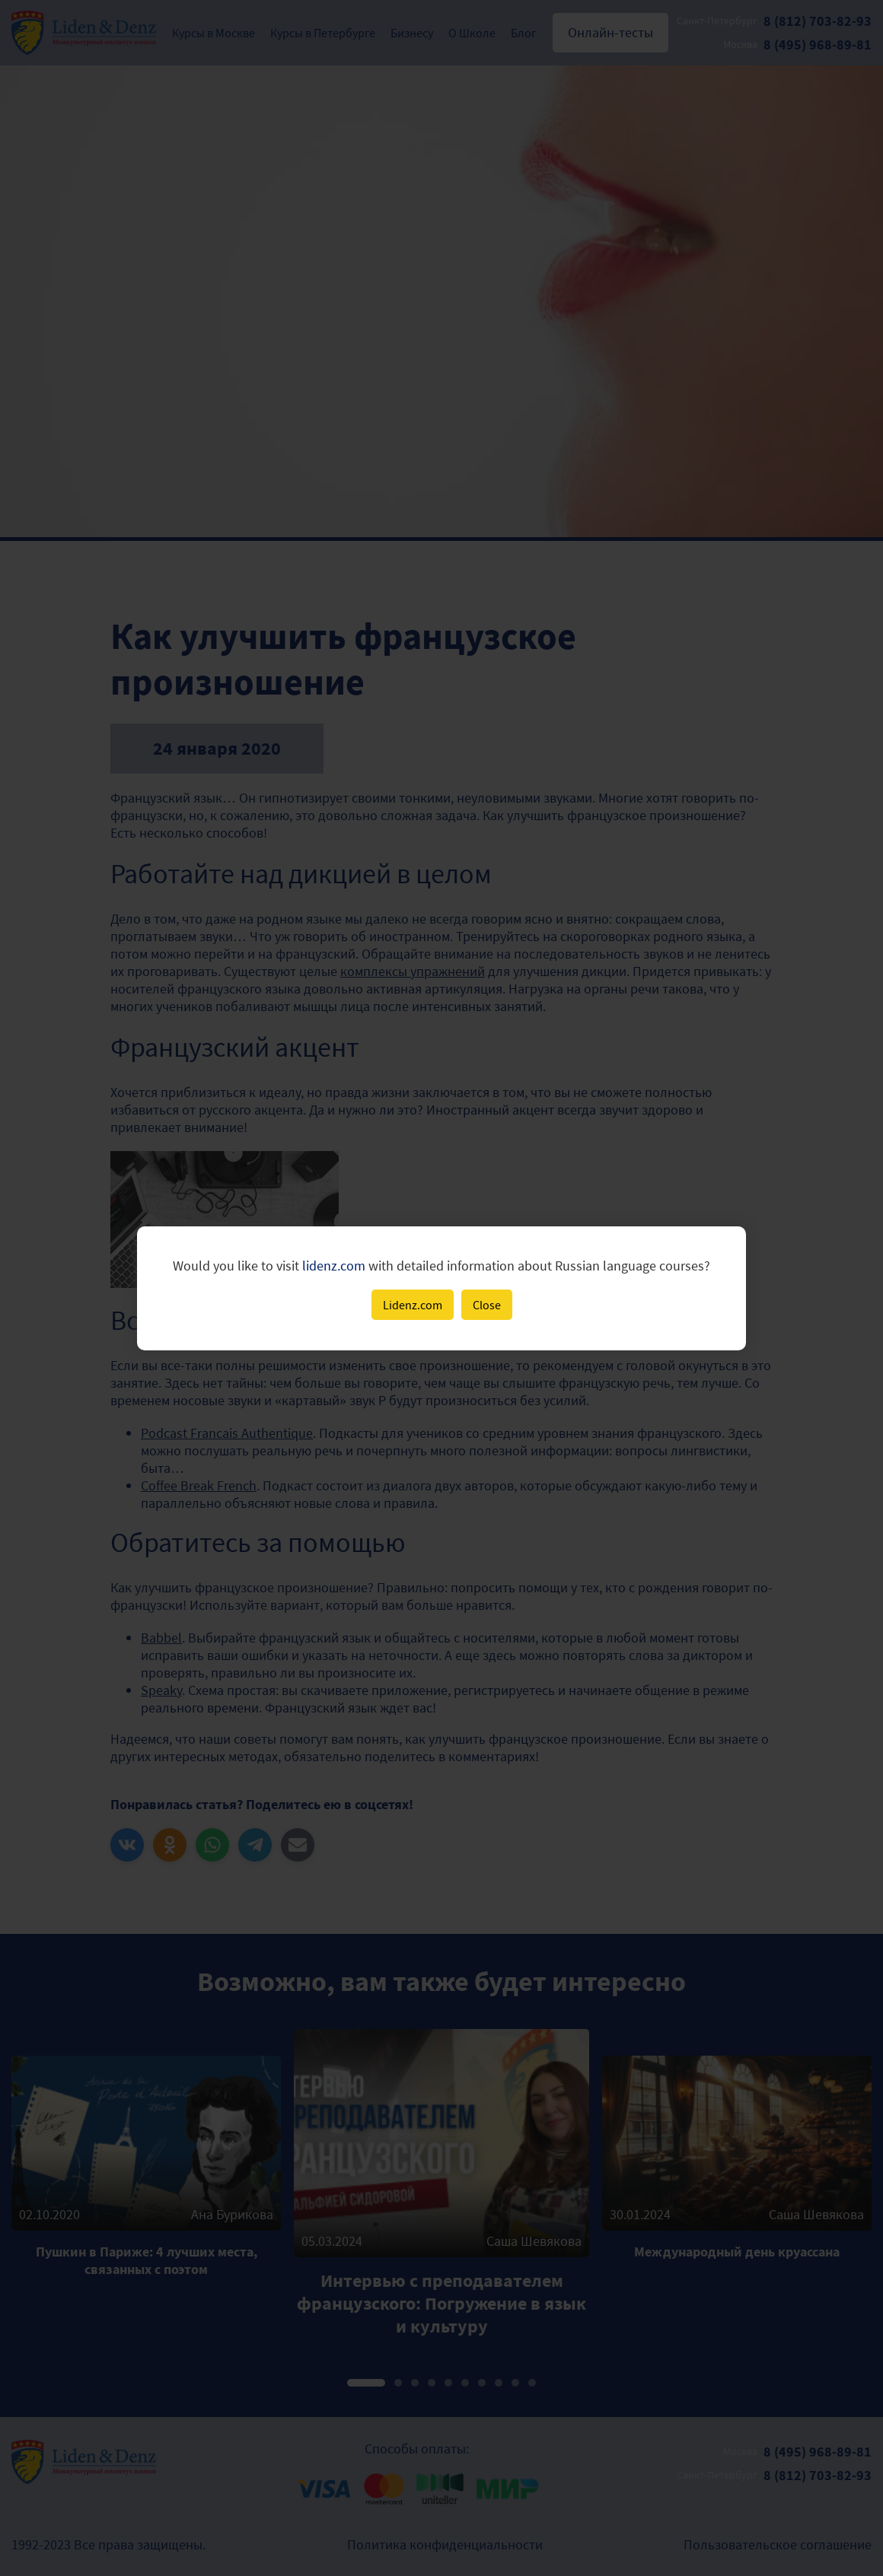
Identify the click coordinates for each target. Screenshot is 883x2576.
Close (487, 1304)
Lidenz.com (412, 1304)
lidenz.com (333, 1265)
